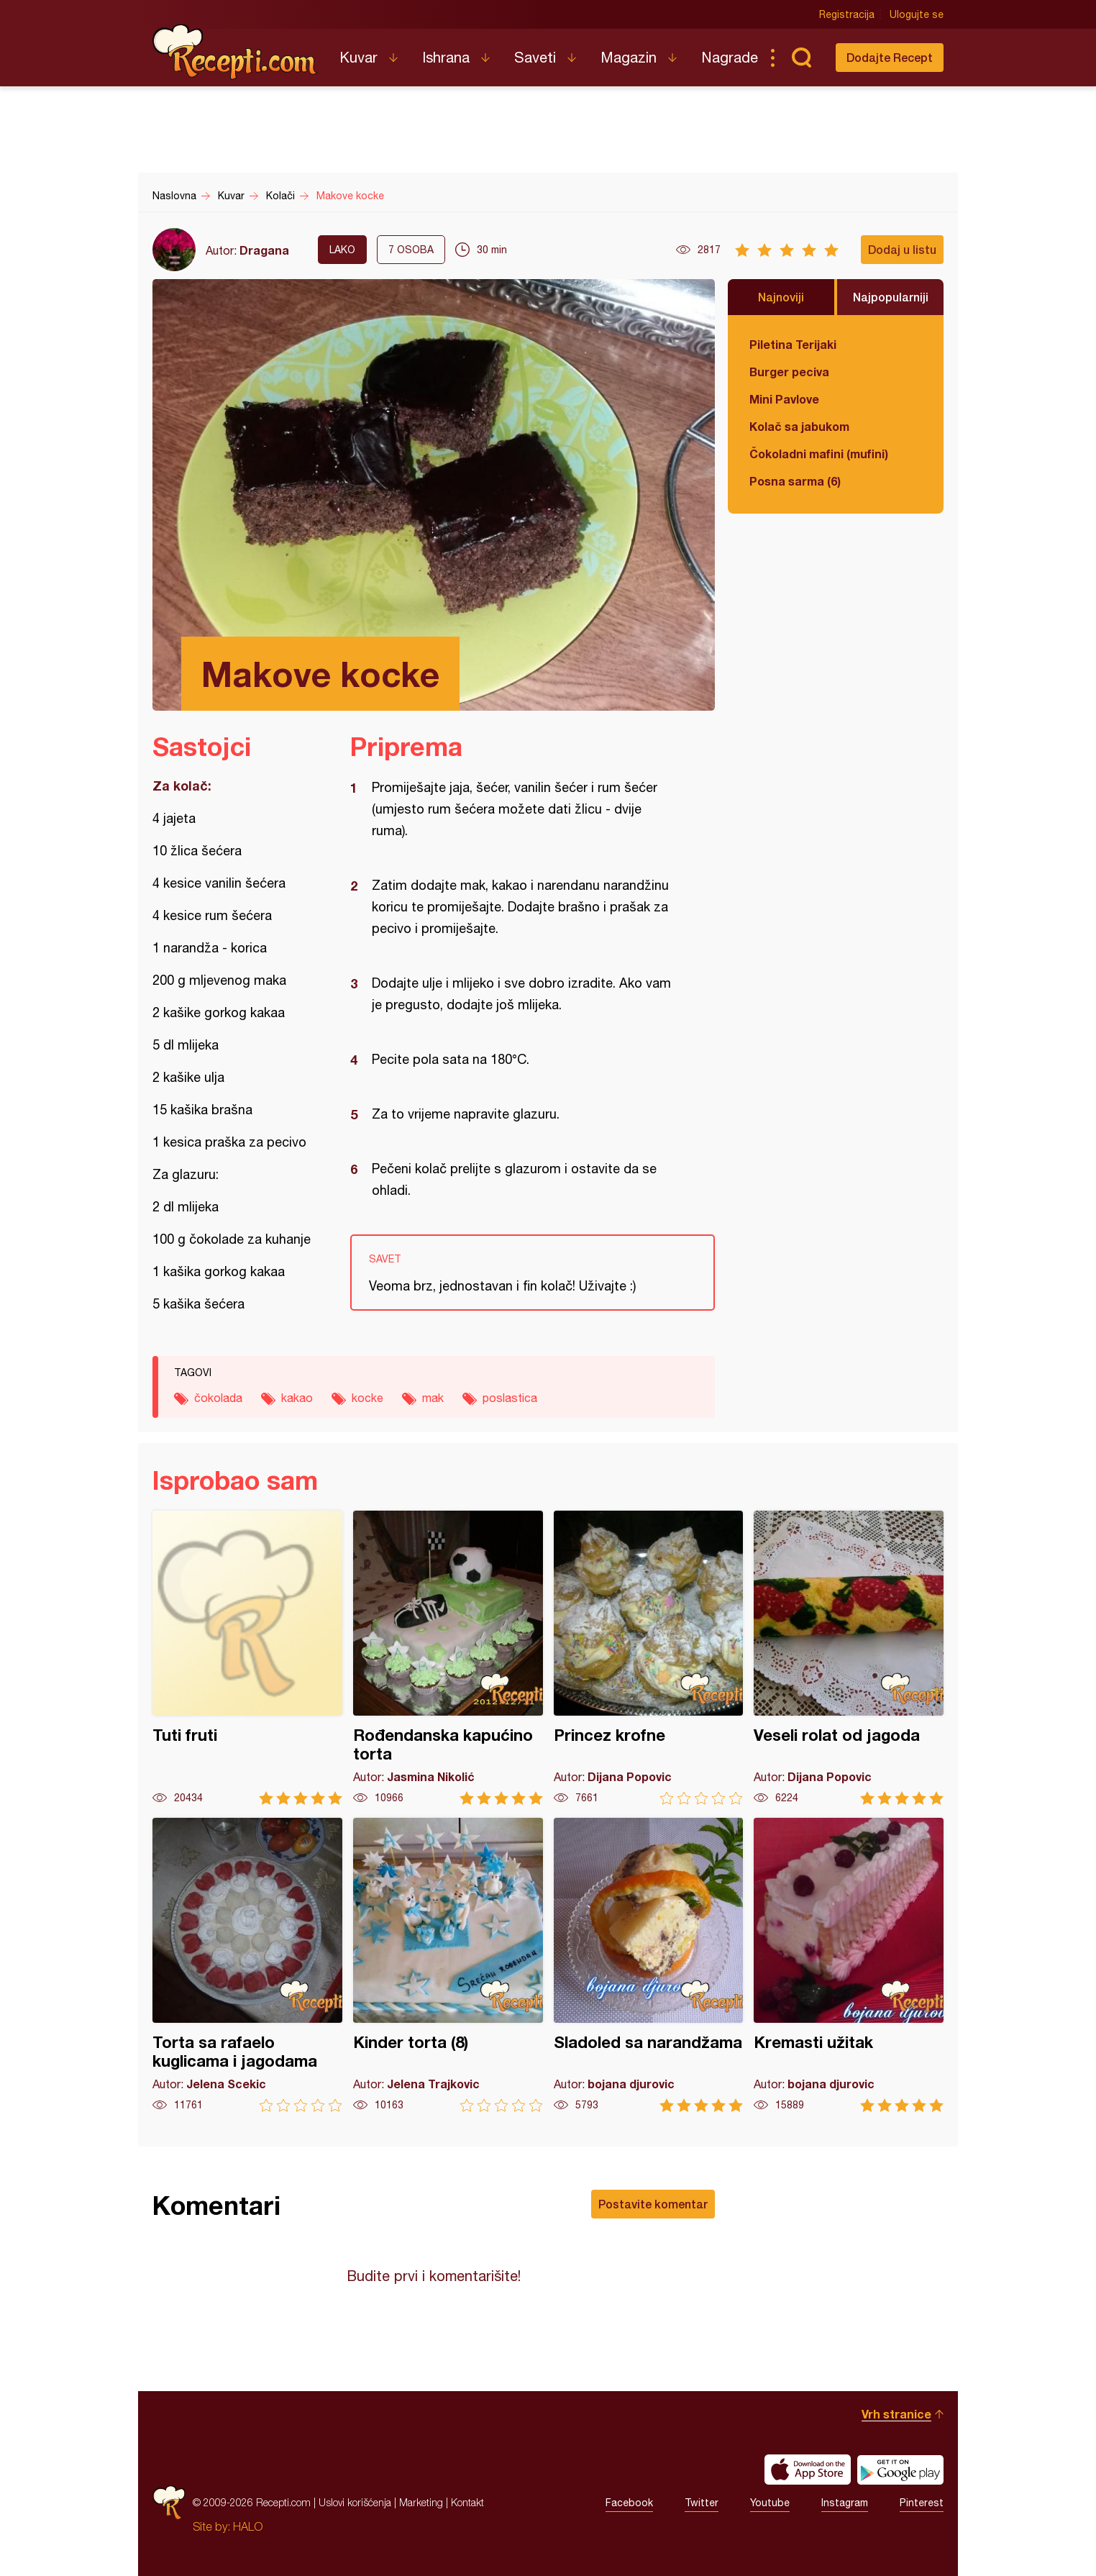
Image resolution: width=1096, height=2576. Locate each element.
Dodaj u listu (902, 249)
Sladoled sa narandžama (649, 1965)
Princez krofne (649, 1658)
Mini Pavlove (784, 399)
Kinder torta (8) (448, 1965)
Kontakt (467, 2502)
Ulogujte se (917, 14)
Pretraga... (801, 57)
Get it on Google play (900, 2469)
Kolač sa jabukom (799, 426)
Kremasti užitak (849, 1965)
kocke (367, 1397)
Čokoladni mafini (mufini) (818, 453)
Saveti (535, 57)
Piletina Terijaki (792, 344)
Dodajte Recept (889, 57)
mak (433, 1397)
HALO (247, 2526)
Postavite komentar (653, 2204)
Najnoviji (781, 297)
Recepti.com (235, 52)
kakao (297, 1397)
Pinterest (922, 2502)
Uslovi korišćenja (355, 2502)
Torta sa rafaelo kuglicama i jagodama (247, 1965)
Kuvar (358, 57)
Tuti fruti (247, 1658)
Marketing (421, 2502)
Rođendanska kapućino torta (448, 1658)
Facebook (629, 2502)
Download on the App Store (807, 2469)
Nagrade (729, 57)
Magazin (628, 57)
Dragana (264, 250)
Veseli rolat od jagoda (849, 1658)
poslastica (510, 1397)
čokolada (218, 1397)
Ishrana (446, 57)
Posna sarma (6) (795, 481)
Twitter (701, 2502)
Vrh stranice (896, 2414)
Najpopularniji (890, 297)
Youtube (770, 2502)
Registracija (846, 14)
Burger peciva (789, 371)
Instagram (844, 2502)
